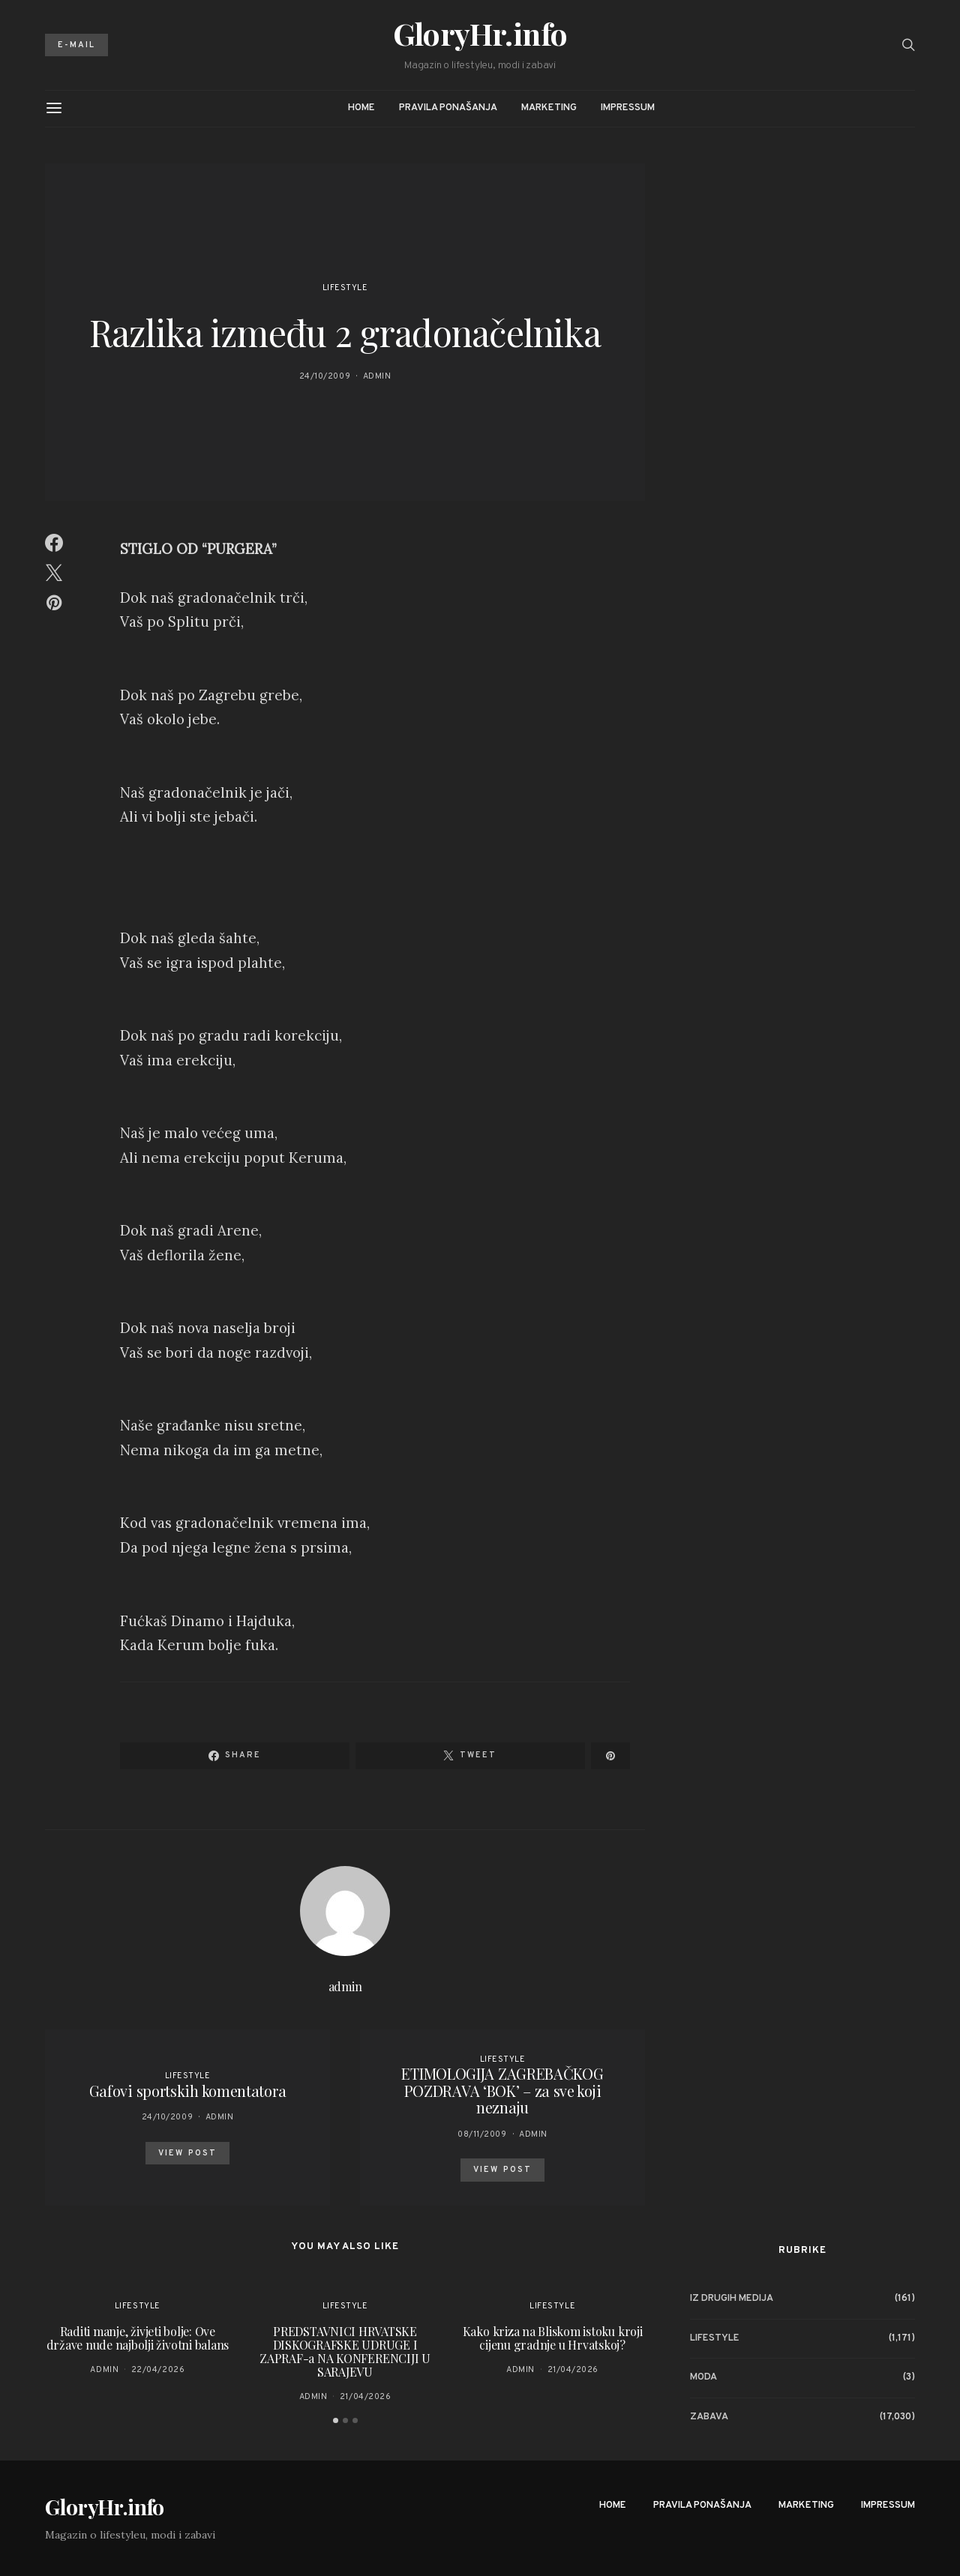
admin (377, 376)
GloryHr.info (480, 34)
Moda (703, 2377)
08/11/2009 (482, 2134)
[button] (335, 2420)
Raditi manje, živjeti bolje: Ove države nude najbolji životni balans (138, 2338)
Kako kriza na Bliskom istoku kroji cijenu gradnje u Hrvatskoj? (553, 2338)
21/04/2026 (366, 2397)
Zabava (709, 2417)
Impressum (628, 108)
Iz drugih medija (731, 2299)
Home (361, 108)
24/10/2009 (325, 376)
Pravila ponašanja (448, 108)
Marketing (549, 108)
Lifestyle (345, 288)
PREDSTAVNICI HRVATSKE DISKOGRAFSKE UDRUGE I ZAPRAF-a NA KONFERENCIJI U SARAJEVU (345, 2351)
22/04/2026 (158, 2370)
